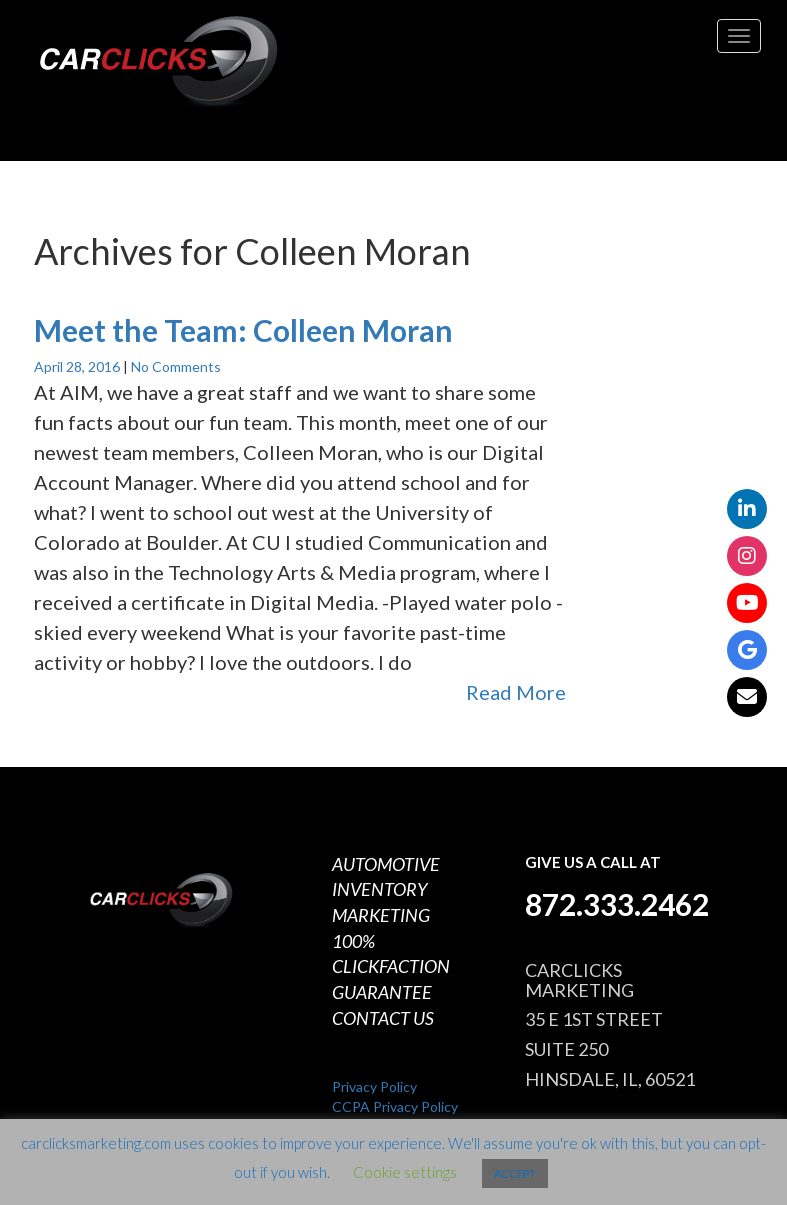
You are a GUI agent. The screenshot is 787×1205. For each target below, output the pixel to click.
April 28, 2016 (78, 366)
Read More (516, 692)
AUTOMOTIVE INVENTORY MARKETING (386, 889)
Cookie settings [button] (405, 1172)
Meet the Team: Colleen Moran (243, 330)
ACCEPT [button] (515, 1173)
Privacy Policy (374, 1086)
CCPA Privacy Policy (395, 1106)
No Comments (176, 366)
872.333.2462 (617, 904)
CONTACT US (383, 1018)
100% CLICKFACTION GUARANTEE (391, 966)
